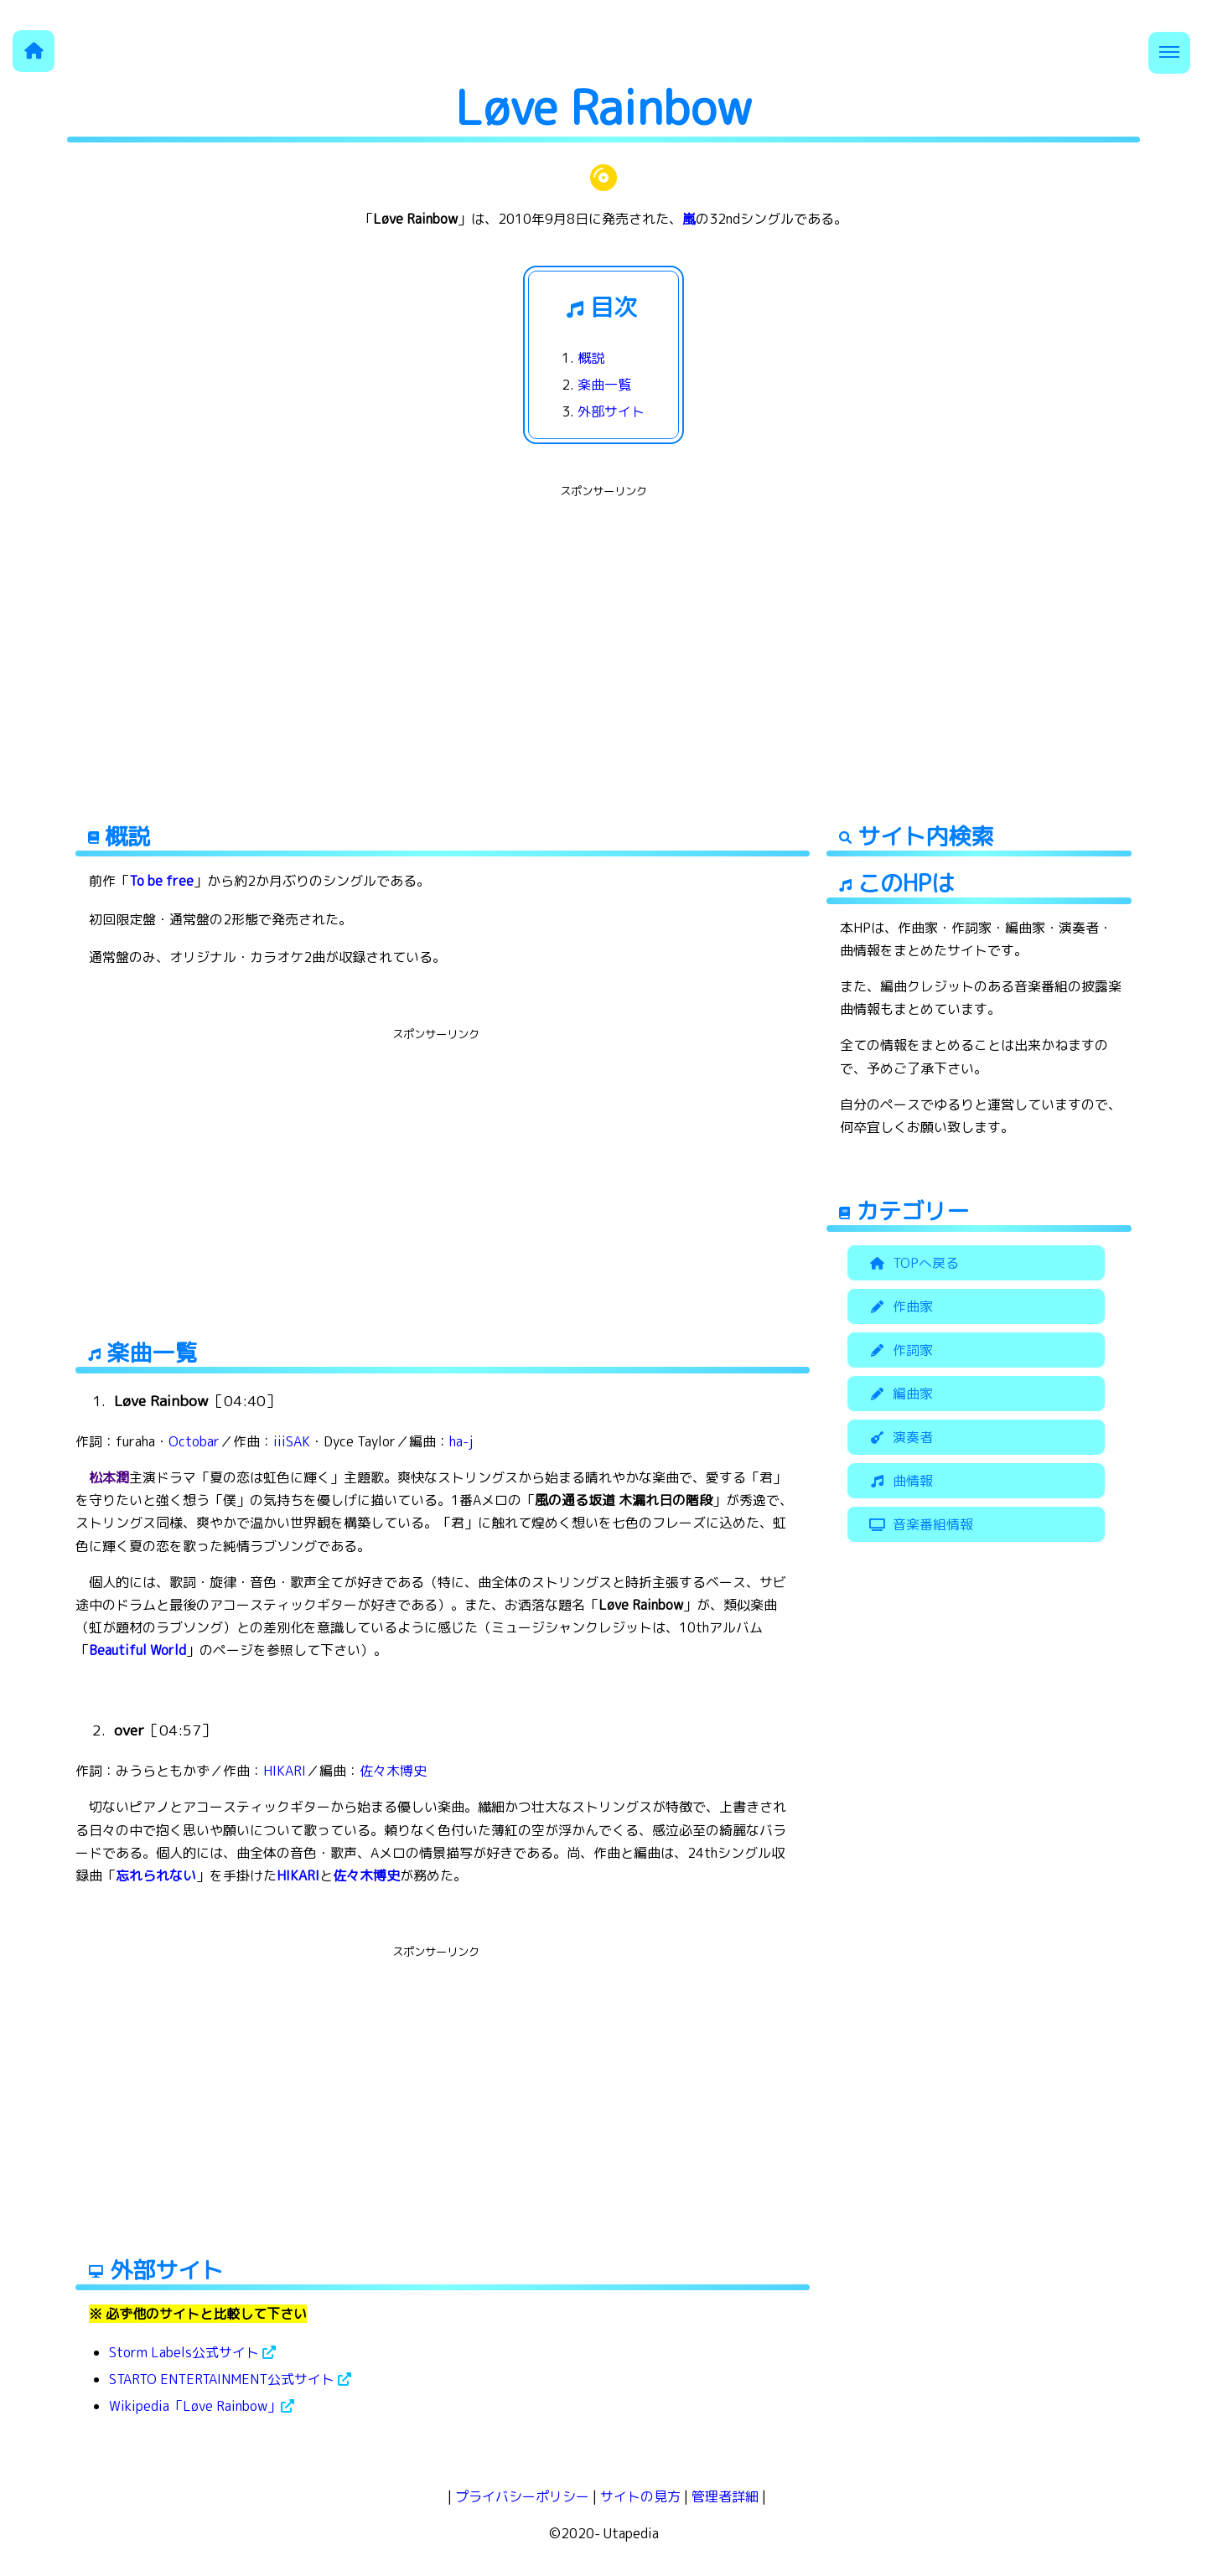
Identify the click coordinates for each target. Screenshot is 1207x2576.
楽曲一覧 (604, 384)
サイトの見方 (640, 2496)
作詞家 (898, 1350)
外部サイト (611, 411)
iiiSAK (291, 1441)
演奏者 (898, 1437)
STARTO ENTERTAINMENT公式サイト (230, 2379)
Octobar (194, 1441)
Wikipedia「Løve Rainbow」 (201, 2406)
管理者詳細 (725, 2496)
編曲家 (898, 1393)
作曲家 (898, 1306)
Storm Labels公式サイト (192, 2352)
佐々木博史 (393, 1770)
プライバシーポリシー (522, 2496)
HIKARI (284, 1770)
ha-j (461, 1441)
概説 (591, 358)
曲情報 (898, 1481)
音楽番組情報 (918, 1524)
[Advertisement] (603, 620)
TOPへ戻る (911, 1263)
